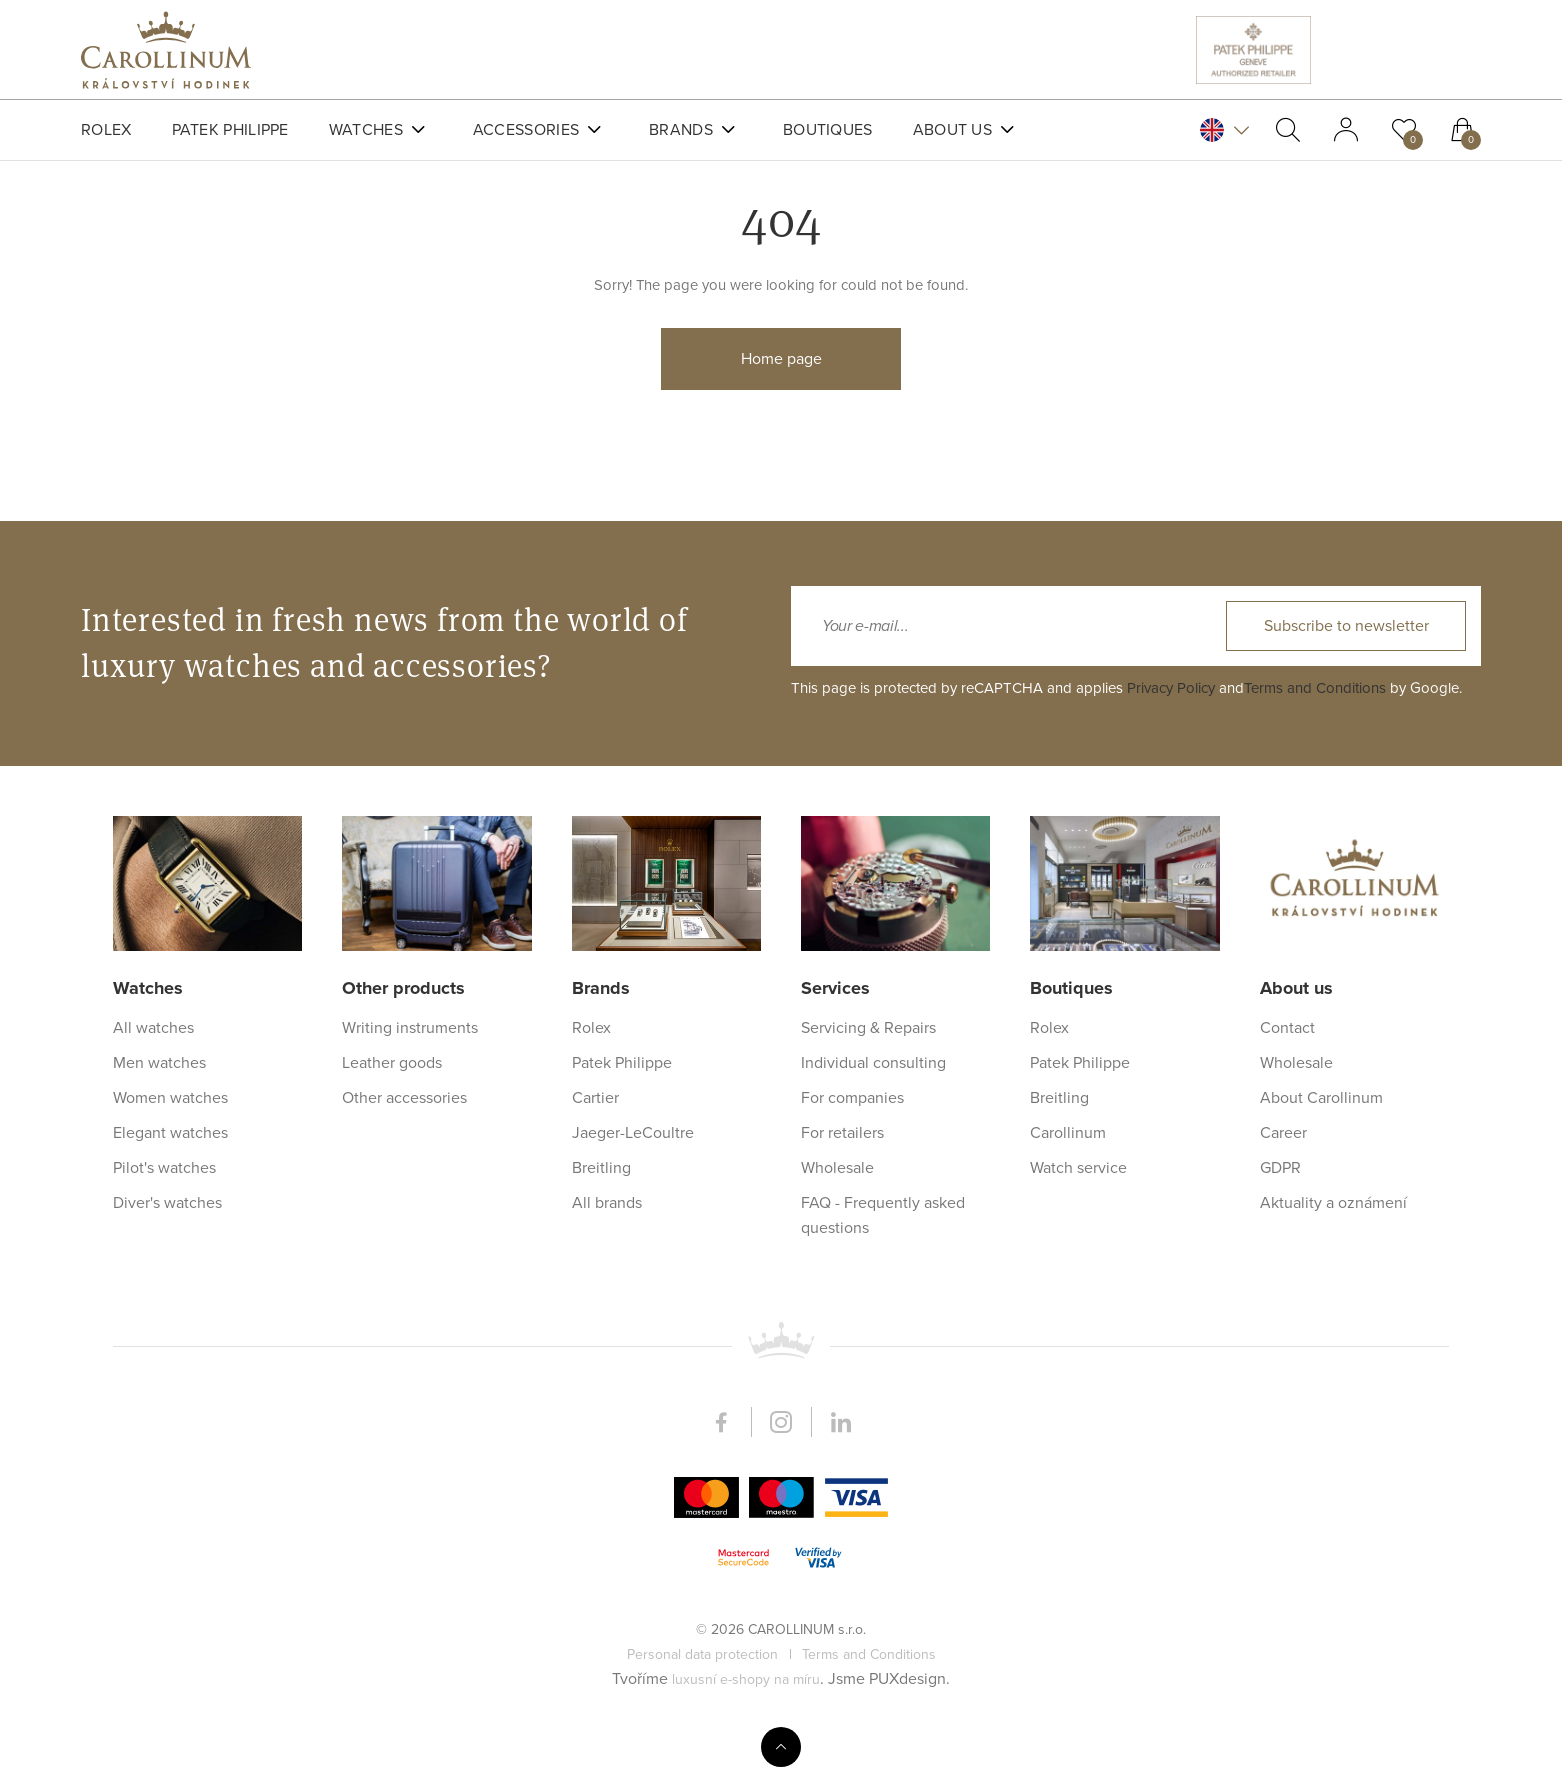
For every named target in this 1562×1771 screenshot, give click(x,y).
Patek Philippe (230, 130)
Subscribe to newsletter (1346, 1274)
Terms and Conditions (1315, 1336)
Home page (781, 403)
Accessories (526, 130)
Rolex (106, 130)
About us (952, 130)
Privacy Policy (1171, 1336)
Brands (681, 130)
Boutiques (828, 130)
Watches (366, 130)
